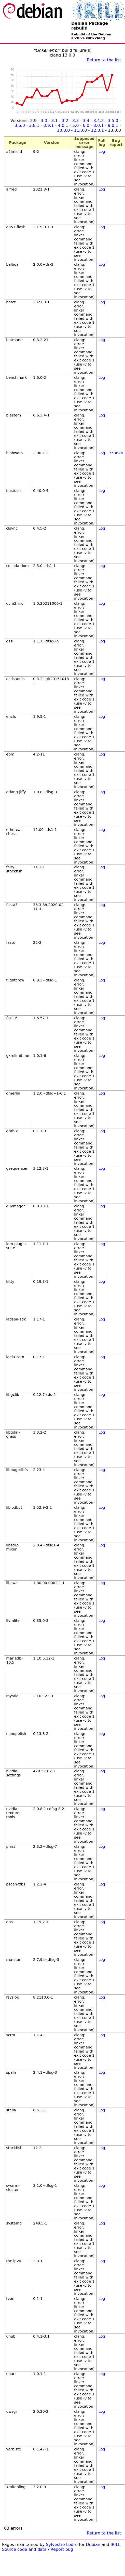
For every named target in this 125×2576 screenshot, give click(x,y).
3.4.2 (98, 120)
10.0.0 (63, 130)
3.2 (65, 120)
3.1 (54, 120)
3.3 (75, 120)
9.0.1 (113, 125)
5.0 (75, 125)
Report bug (62, 2549)
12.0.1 (97, 130)
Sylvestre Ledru (62, 2544)
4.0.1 (63, 125)
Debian (93, 2544)
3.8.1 (34, 125)
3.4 (86, 120)
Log (102, 152)
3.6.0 (20, 125)
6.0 (86, 125)
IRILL (115, 2544)
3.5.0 (113, 120)
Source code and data (24, 2549)
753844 (116, 453)
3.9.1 (49, 125)
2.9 (33, 120)
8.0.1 (98, 125)
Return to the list (104, 60)
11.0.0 (80, 130)
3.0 (44, 120)
